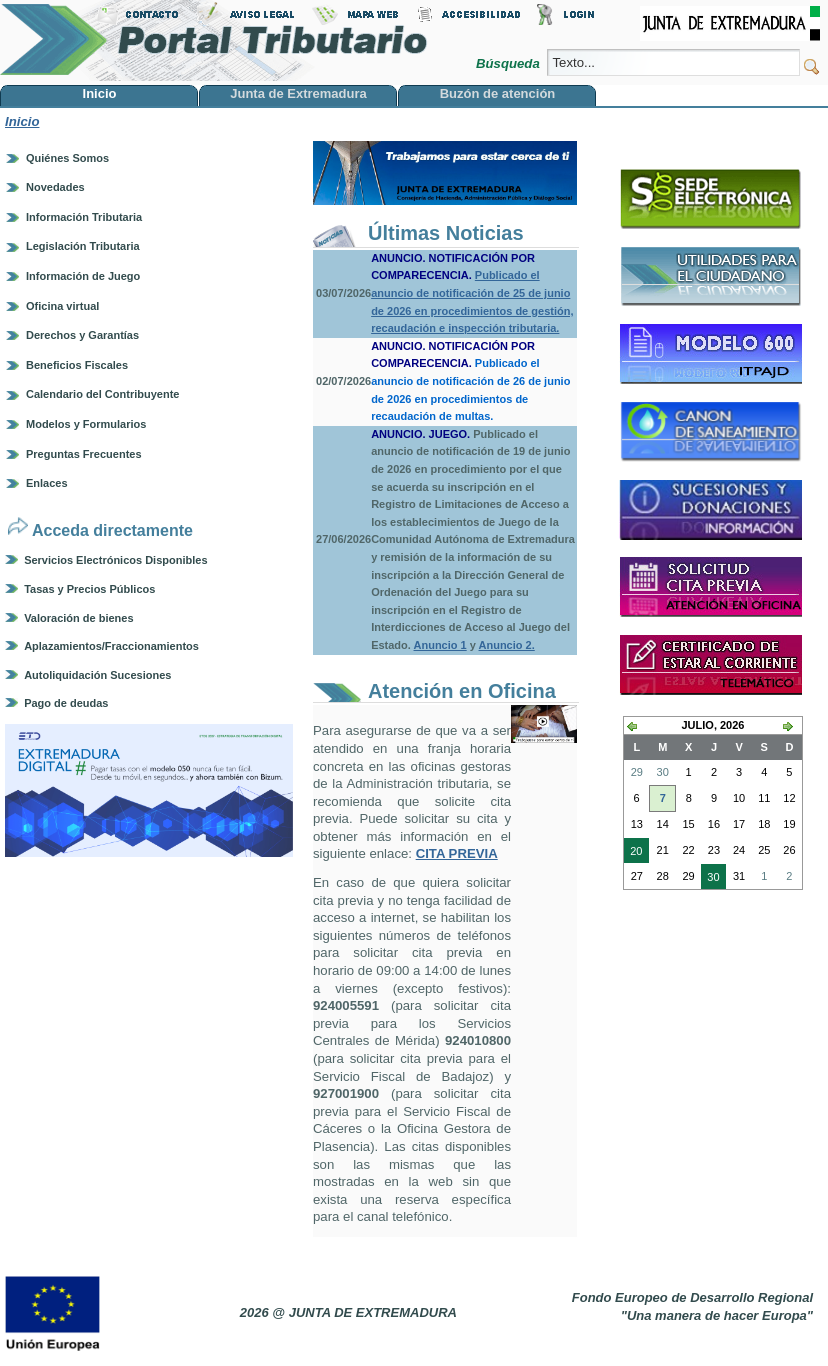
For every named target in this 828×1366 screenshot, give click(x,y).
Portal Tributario (214, 40)
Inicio (22, 121)
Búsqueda (509, 63)
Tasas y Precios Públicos (89, 589)
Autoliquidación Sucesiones (97, 675)
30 (710, 879)
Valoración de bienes (78, 618)
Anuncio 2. (507, 645)
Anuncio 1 (440, 645)
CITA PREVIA (457, 853)
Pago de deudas (66, 703)
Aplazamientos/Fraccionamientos (111, 646)
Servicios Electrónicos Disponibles (115, 560)
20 (633, 853)
